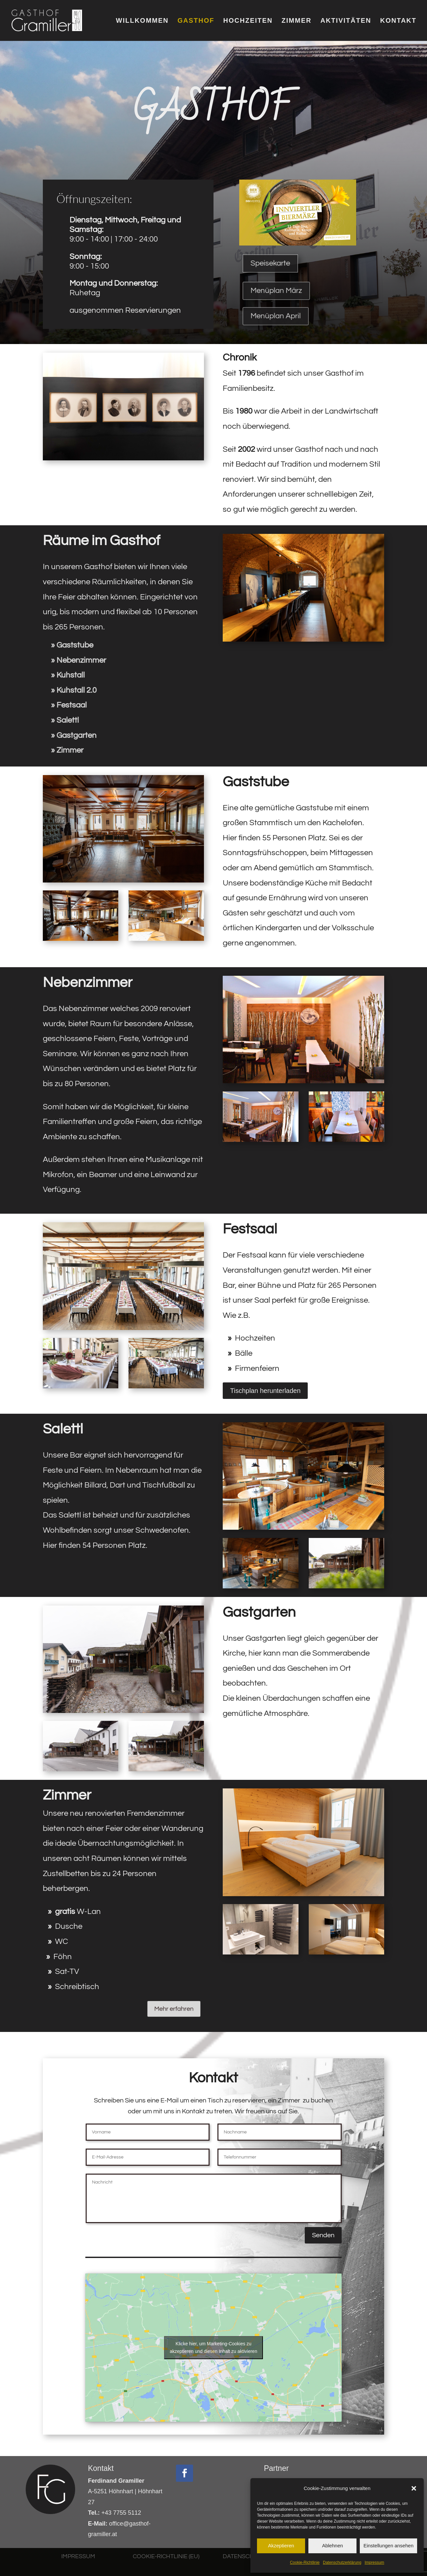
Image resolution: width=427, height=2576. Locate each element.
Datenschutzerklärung (342, 2562)
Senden (323, 2235)
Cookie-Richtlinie (305, 2562)
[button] (414, 2488)
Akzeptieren (281, 2545)
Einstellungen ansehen (388, 2545)
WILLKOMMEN (142, 21)
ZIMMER (297, 21)
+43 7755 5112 (114, 2512)
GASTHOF (196, 21)
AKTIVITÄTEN (345, 21)
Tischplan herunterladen (265, 1390)
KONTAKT (398, 21)
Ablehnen (332, 2545)
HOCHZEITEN (248, 21)
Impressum (374, 2562)
